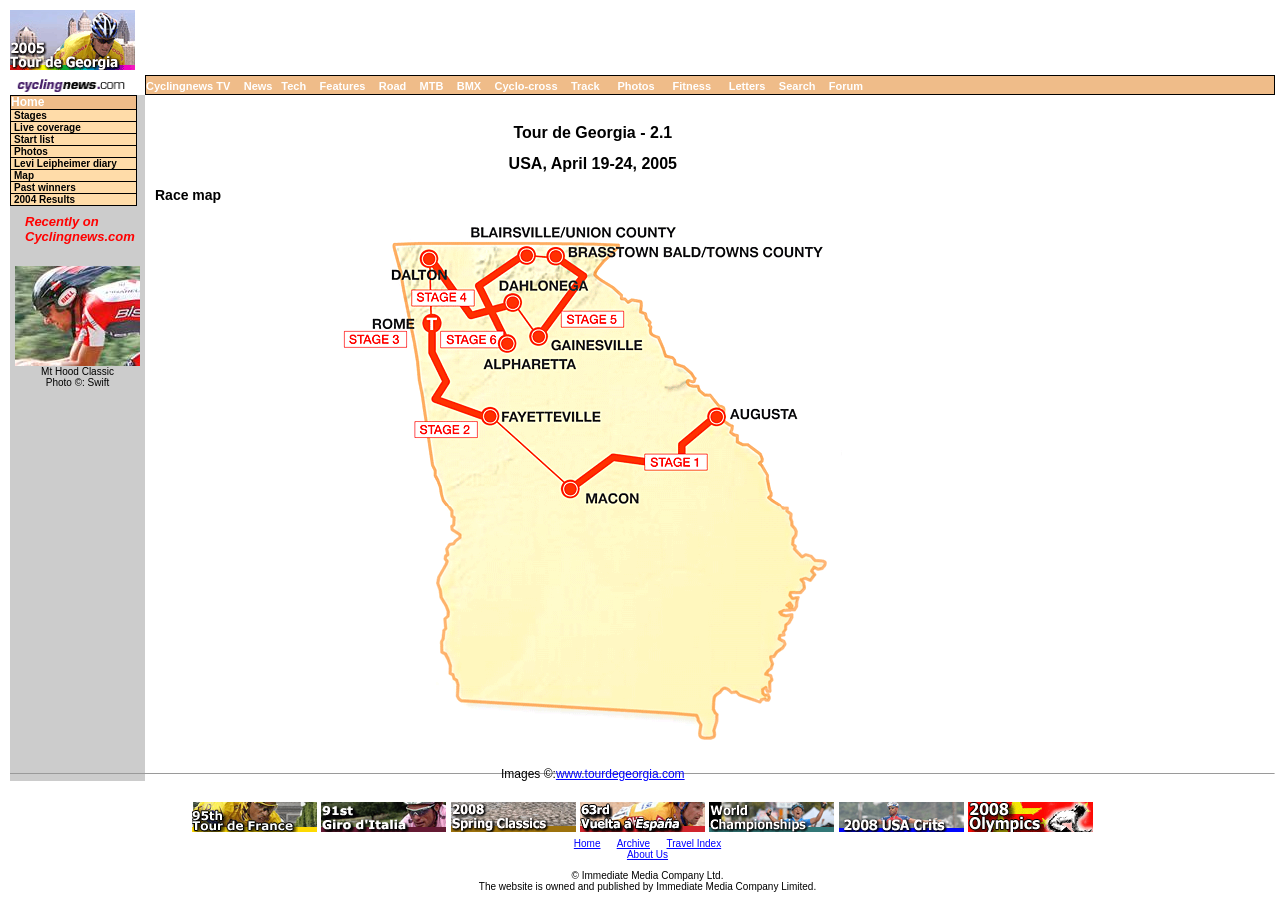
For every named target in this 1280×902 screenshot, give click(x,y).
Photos (635, 86)
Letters (747, 86)
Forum (846, 86)
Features (343, 86)
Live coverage (47, 127)
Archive (633, 843)
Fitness (691, 86)
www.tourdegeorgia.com (620, 774)
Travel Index (694, 843)
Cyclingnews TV (188, 86)
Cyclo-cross (526, 86)
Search (797, 86)
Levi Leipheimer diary (65, 163)
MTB (432, 86)
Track (585, 86)
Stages (30, 115)
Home (27, 102)
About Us (647, 854)
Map (24, 175)
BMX (469, 86)
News (258, 86)
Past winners (45, 187)
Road (393, 86)
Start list (34, 139)
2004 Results (44, 199)
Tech (293, 86)
